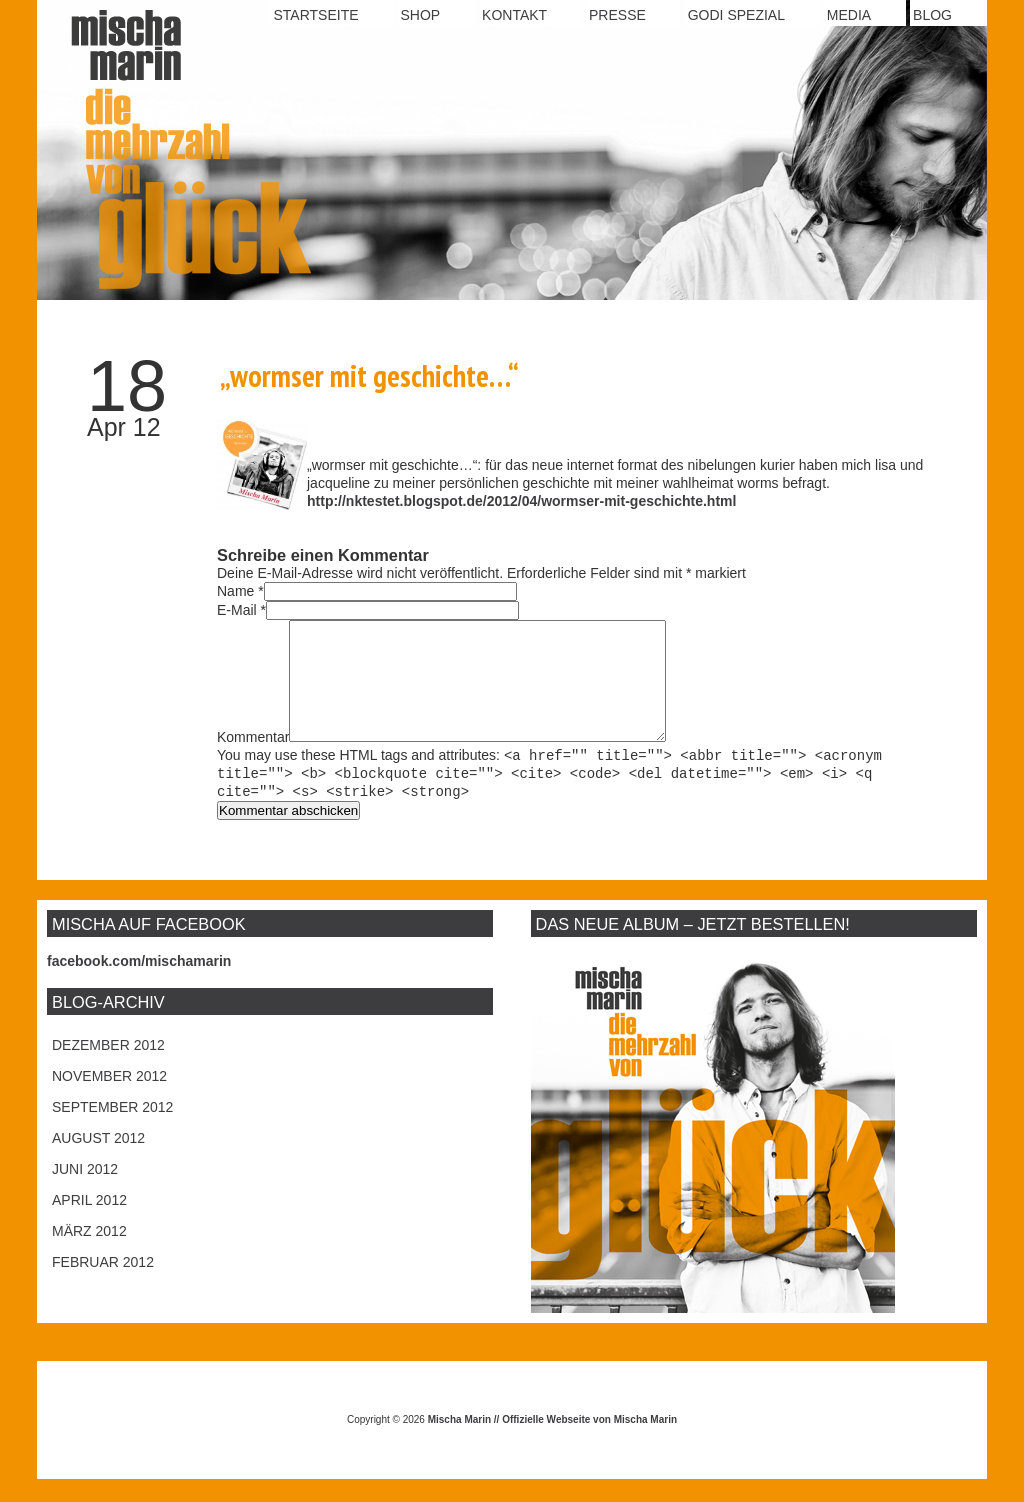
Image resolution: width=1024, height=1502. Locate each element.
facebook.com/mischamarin (139, 984)
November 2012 (109, 1099)
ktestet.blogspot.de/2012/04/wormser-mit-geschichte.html (545, 501)
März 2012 (89, 1254)
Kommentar (253, 761)
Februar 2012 (103, 1285)
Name (235, 591)
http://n (330, 501)
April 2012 (89, 1223)
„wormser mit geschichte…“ (369, 375)
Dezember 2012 (108, 1068)
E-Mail (237, 610)
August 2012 (98, 1161)
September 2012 (112, 1130)
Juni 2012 (85, 1192)
